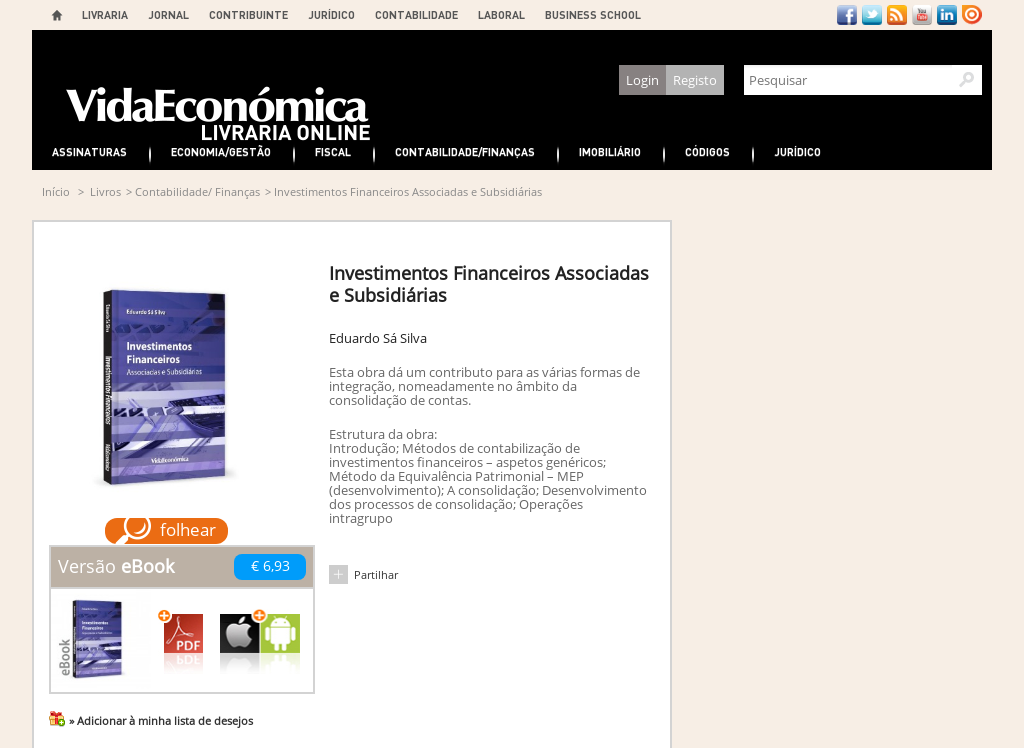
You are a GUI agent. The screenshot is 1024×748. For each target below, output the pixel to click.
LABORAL (501, 14)
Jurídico (797, 151)
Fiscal (333, 151)
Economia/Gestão (221, 151)
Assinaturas (89, 151)
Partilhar (376, 574)
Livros (105, 191)
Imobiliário (610, 151)
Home (57, 15)
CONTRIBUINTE (248, 14)
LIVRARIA (105, 14)
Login (642, 80)
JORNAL (168, 14)
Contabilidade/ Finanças (197, 191)
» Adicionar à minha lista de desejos (161, 720)
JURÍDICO (331, 14)
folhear (188, 529)
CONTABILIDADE (416, 14)
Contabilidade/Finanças (465, 151)
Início (56, 191)
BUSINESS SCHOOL (593, 14)
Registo (695, 80)
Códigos (707, 151)
